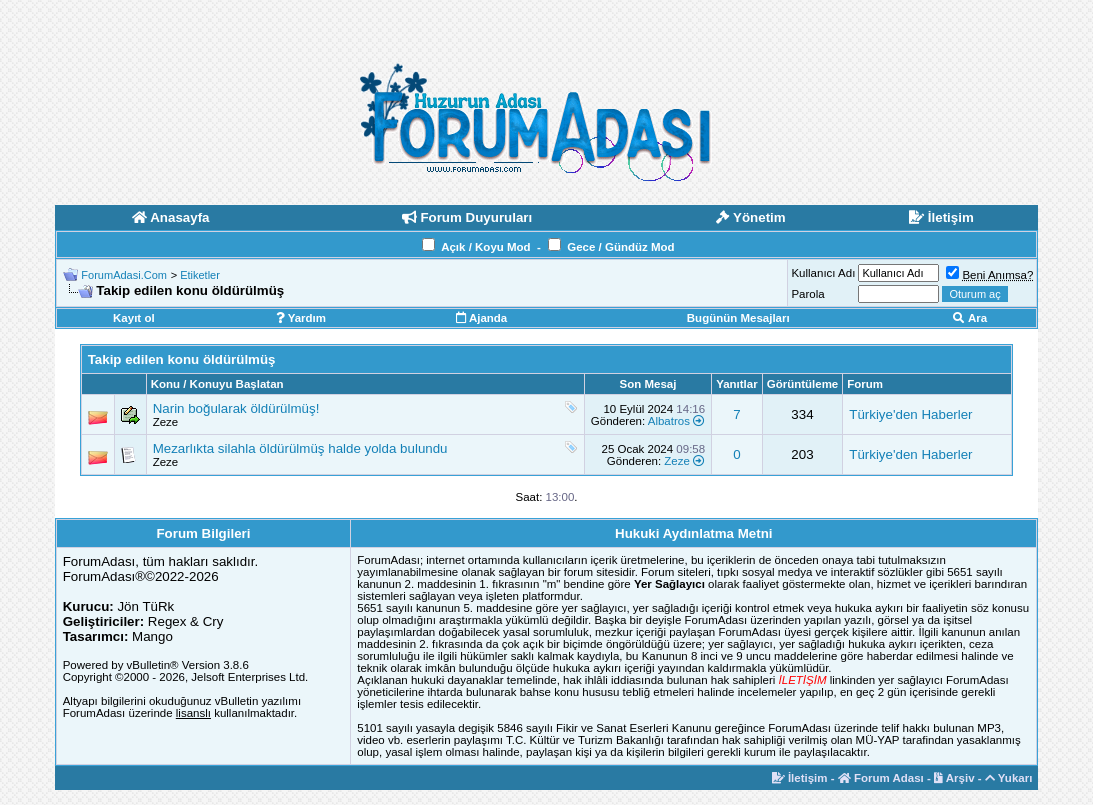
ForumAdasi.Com (124, 275)
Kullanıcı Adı (823, 273)
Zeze (166, 422)
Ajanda (481, 318)
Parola (807, 294)
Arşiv (954, 778)
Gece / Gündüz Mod (620, 247)
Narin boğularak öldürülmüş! (236, 408)
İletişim (800, 778)
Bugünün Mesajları (738, 318)
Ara (970, 318)
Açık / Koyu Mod (485, 247)
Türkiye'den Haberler (910, 414)
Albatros (669, 421)
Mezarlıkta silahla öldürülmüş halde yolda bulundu (300, 448)
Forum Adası (881, 778)
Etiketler (200, 275)
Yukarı (1009, 778)
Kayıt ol (134, 318)
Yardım (301, 318)
